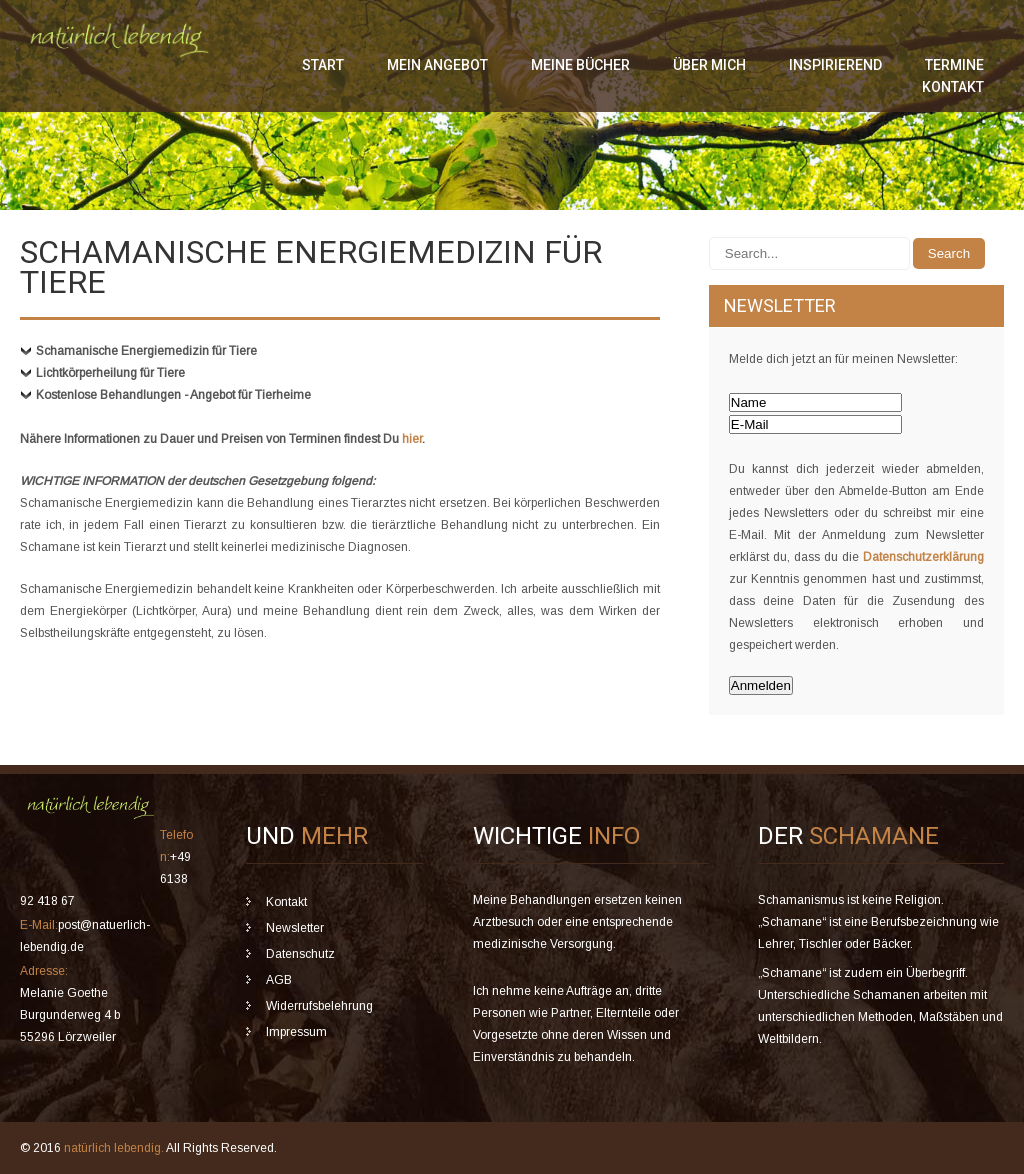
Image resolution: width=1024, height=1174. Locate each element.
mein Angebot (437, 65)
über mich (709, 65)
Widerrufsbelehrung (319, 1006)
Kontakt (953, 87)
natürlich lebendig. (115, 1148)
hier (412, 439)
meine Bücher (580, 65)
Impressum (296, 1032)
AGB (279, 980)
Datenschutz (300, 954)
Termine (954, 65)
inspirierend (835, 65)
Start (323, 65)
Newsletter (295, 928)
